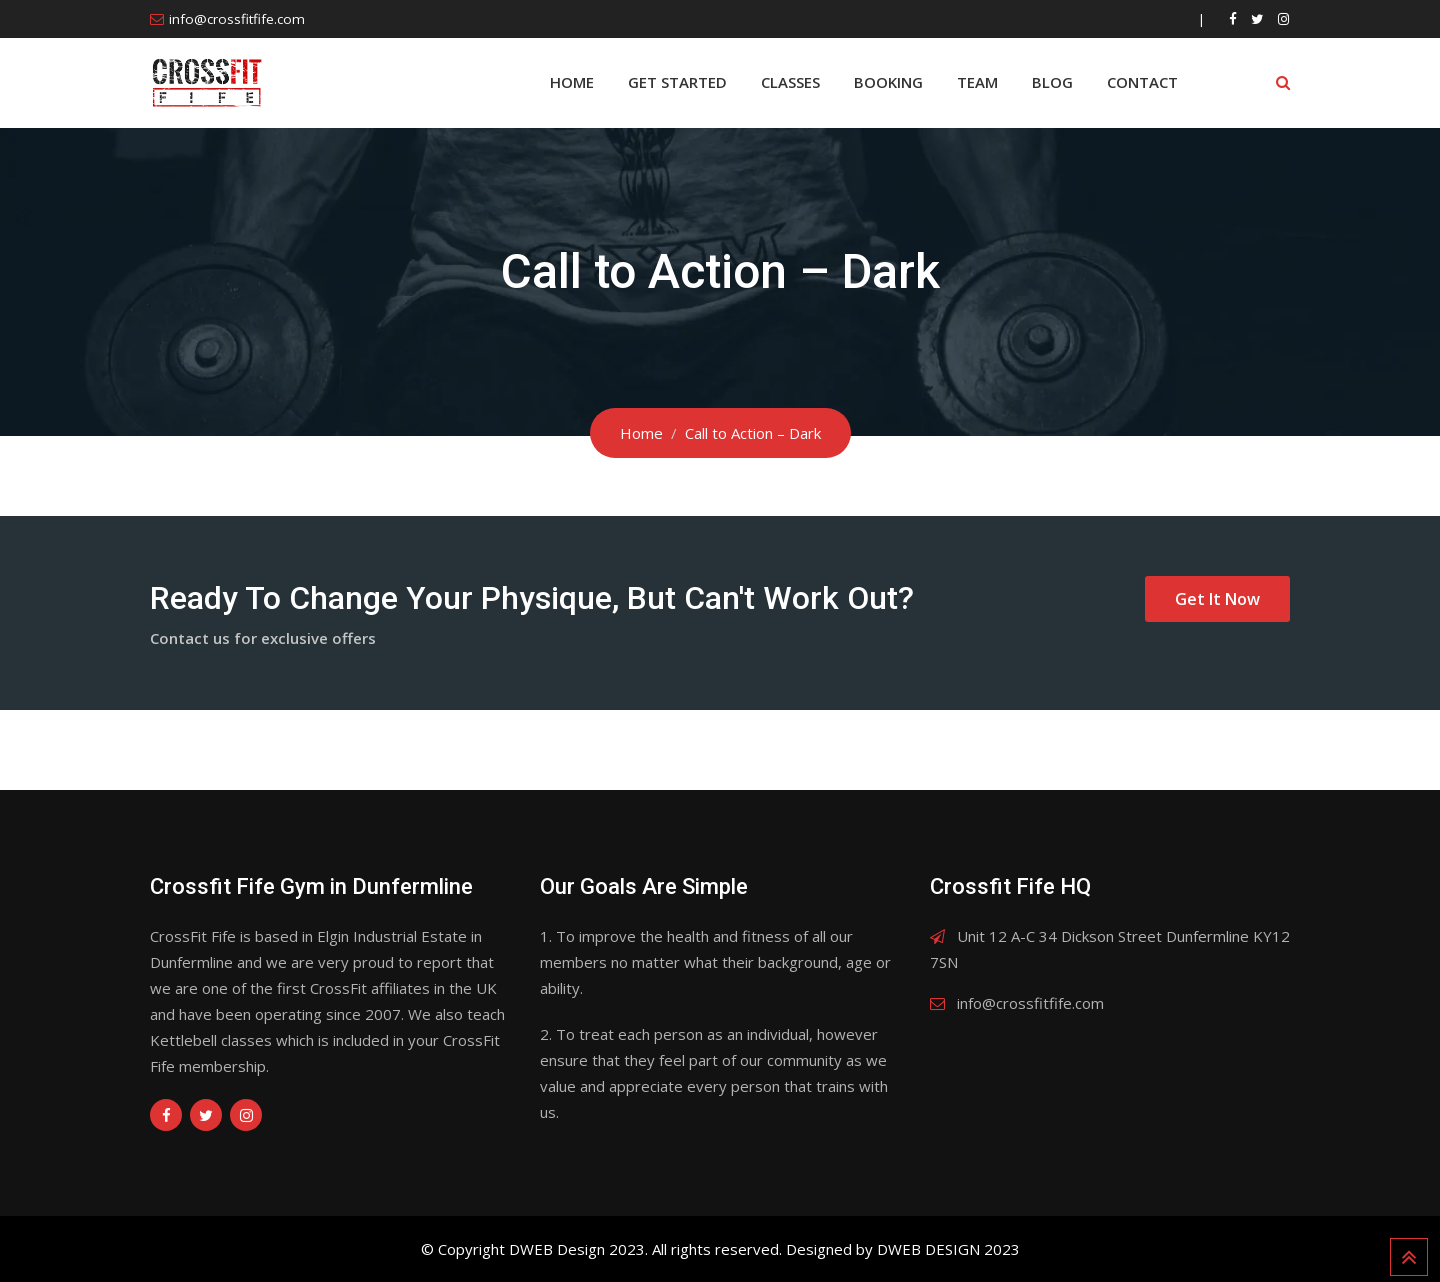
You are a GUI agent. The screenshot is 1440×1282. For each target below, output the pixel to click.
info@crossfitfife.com (237, 19)
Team (977, 82)
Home (572, 82)
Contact (1142, 82)
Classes (790, 82)
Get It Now (1217, 599)
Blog (1052, 82)
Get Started (677, 82)
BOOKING (888, 82)
